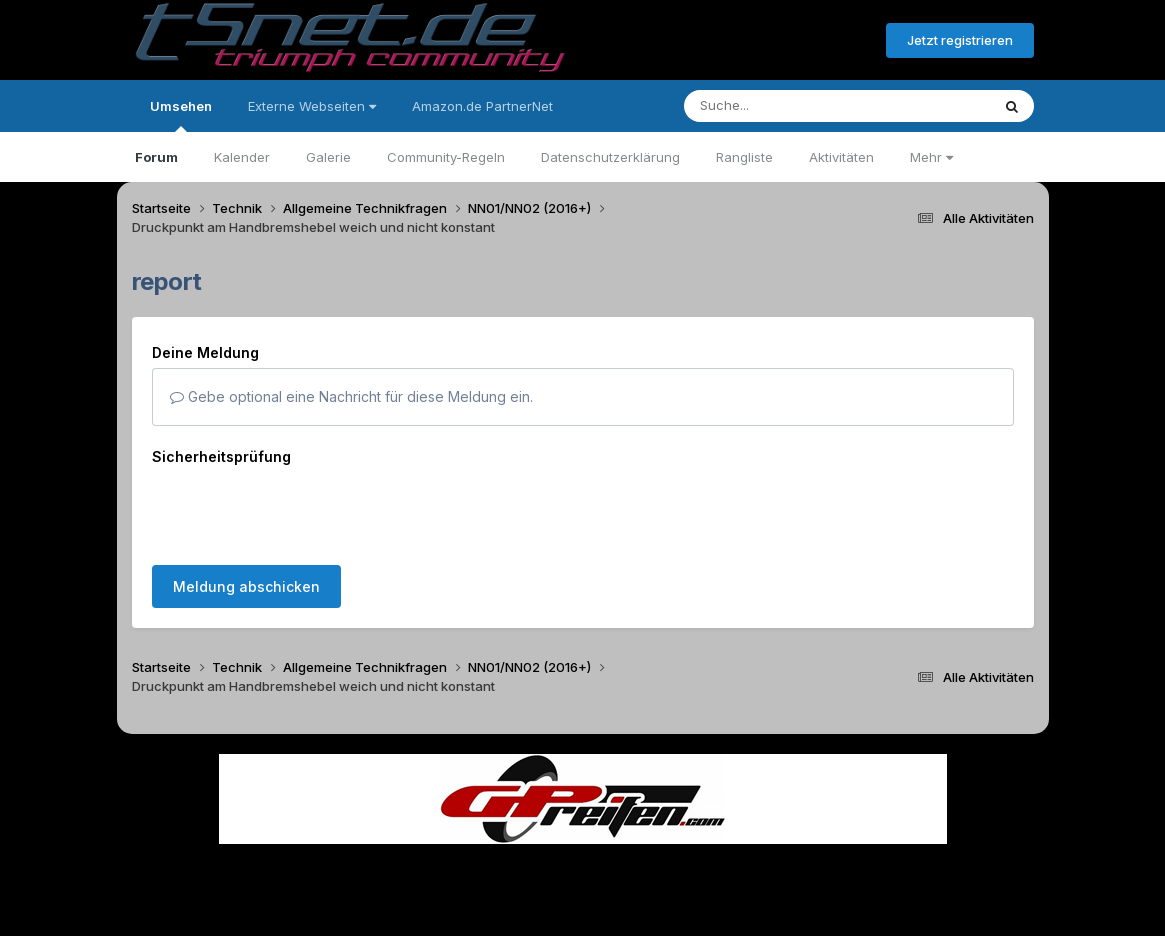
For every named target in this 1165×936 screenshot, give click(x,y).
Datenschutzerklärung (610, 157)
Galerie (328, 157)
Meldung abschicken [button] (246, 508)
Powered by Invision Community (583, 906)
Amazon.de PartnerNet (482, 106)
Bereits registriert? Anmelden (762, 41)
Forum (156, 157)
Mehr (931, 157)
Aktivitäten (841, 157)
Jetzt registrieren (960, 40)
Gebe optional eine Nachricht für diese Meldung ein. (351, 396)
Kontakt (710, 864)
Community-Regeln (446, 157)
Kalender (242, 157)
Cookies (781, 864)
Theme (473, 864)
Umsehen (181, 115)
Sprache (391, 864)
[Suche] (796, 106)
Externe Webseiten (312, 106)
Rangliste (744, 157)
